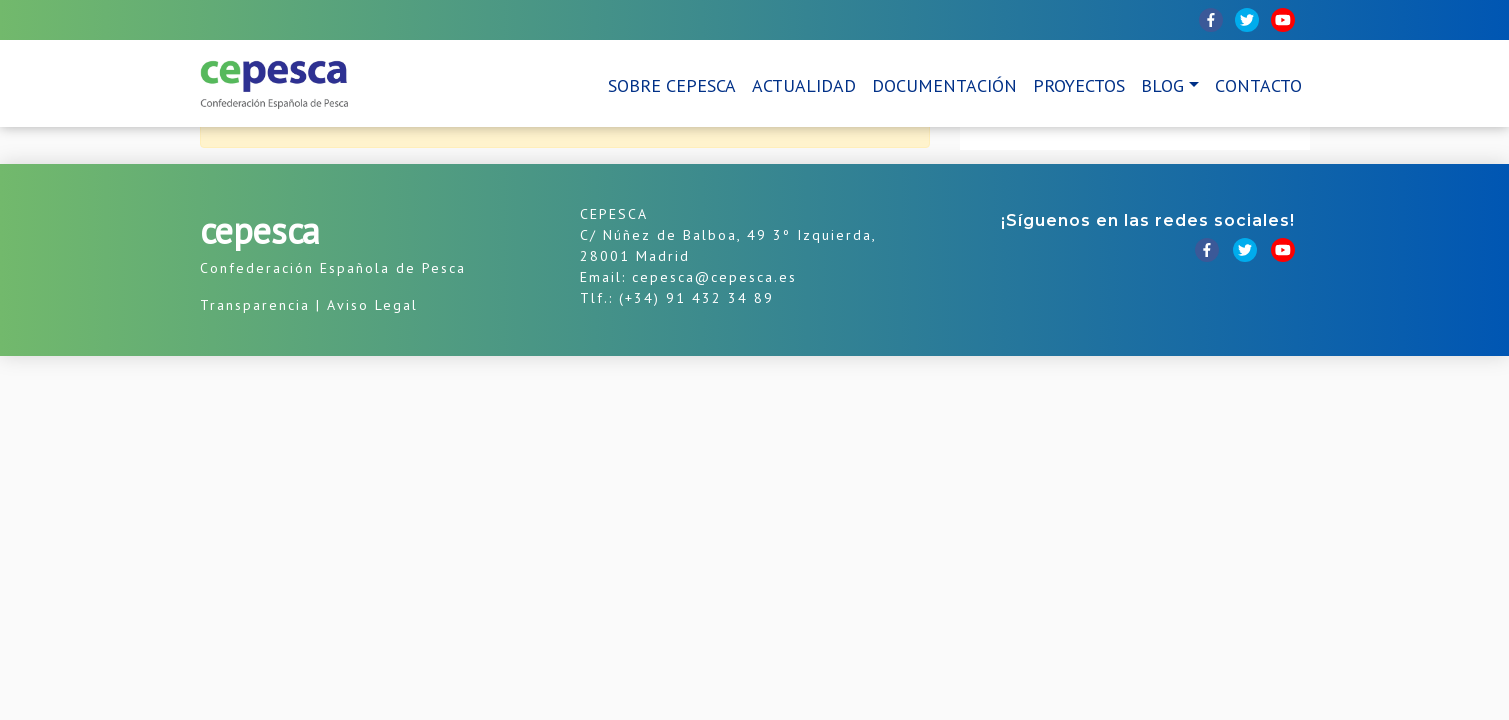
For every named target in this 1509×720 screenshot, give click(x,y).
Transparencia (255, 305)
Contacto (1258, 85)
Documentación (944, 85)
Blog (1162, 85)
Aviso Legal (372, 305)
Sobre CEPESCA (672, 85)
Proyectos (1079, 85)
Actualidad (804, 85)
